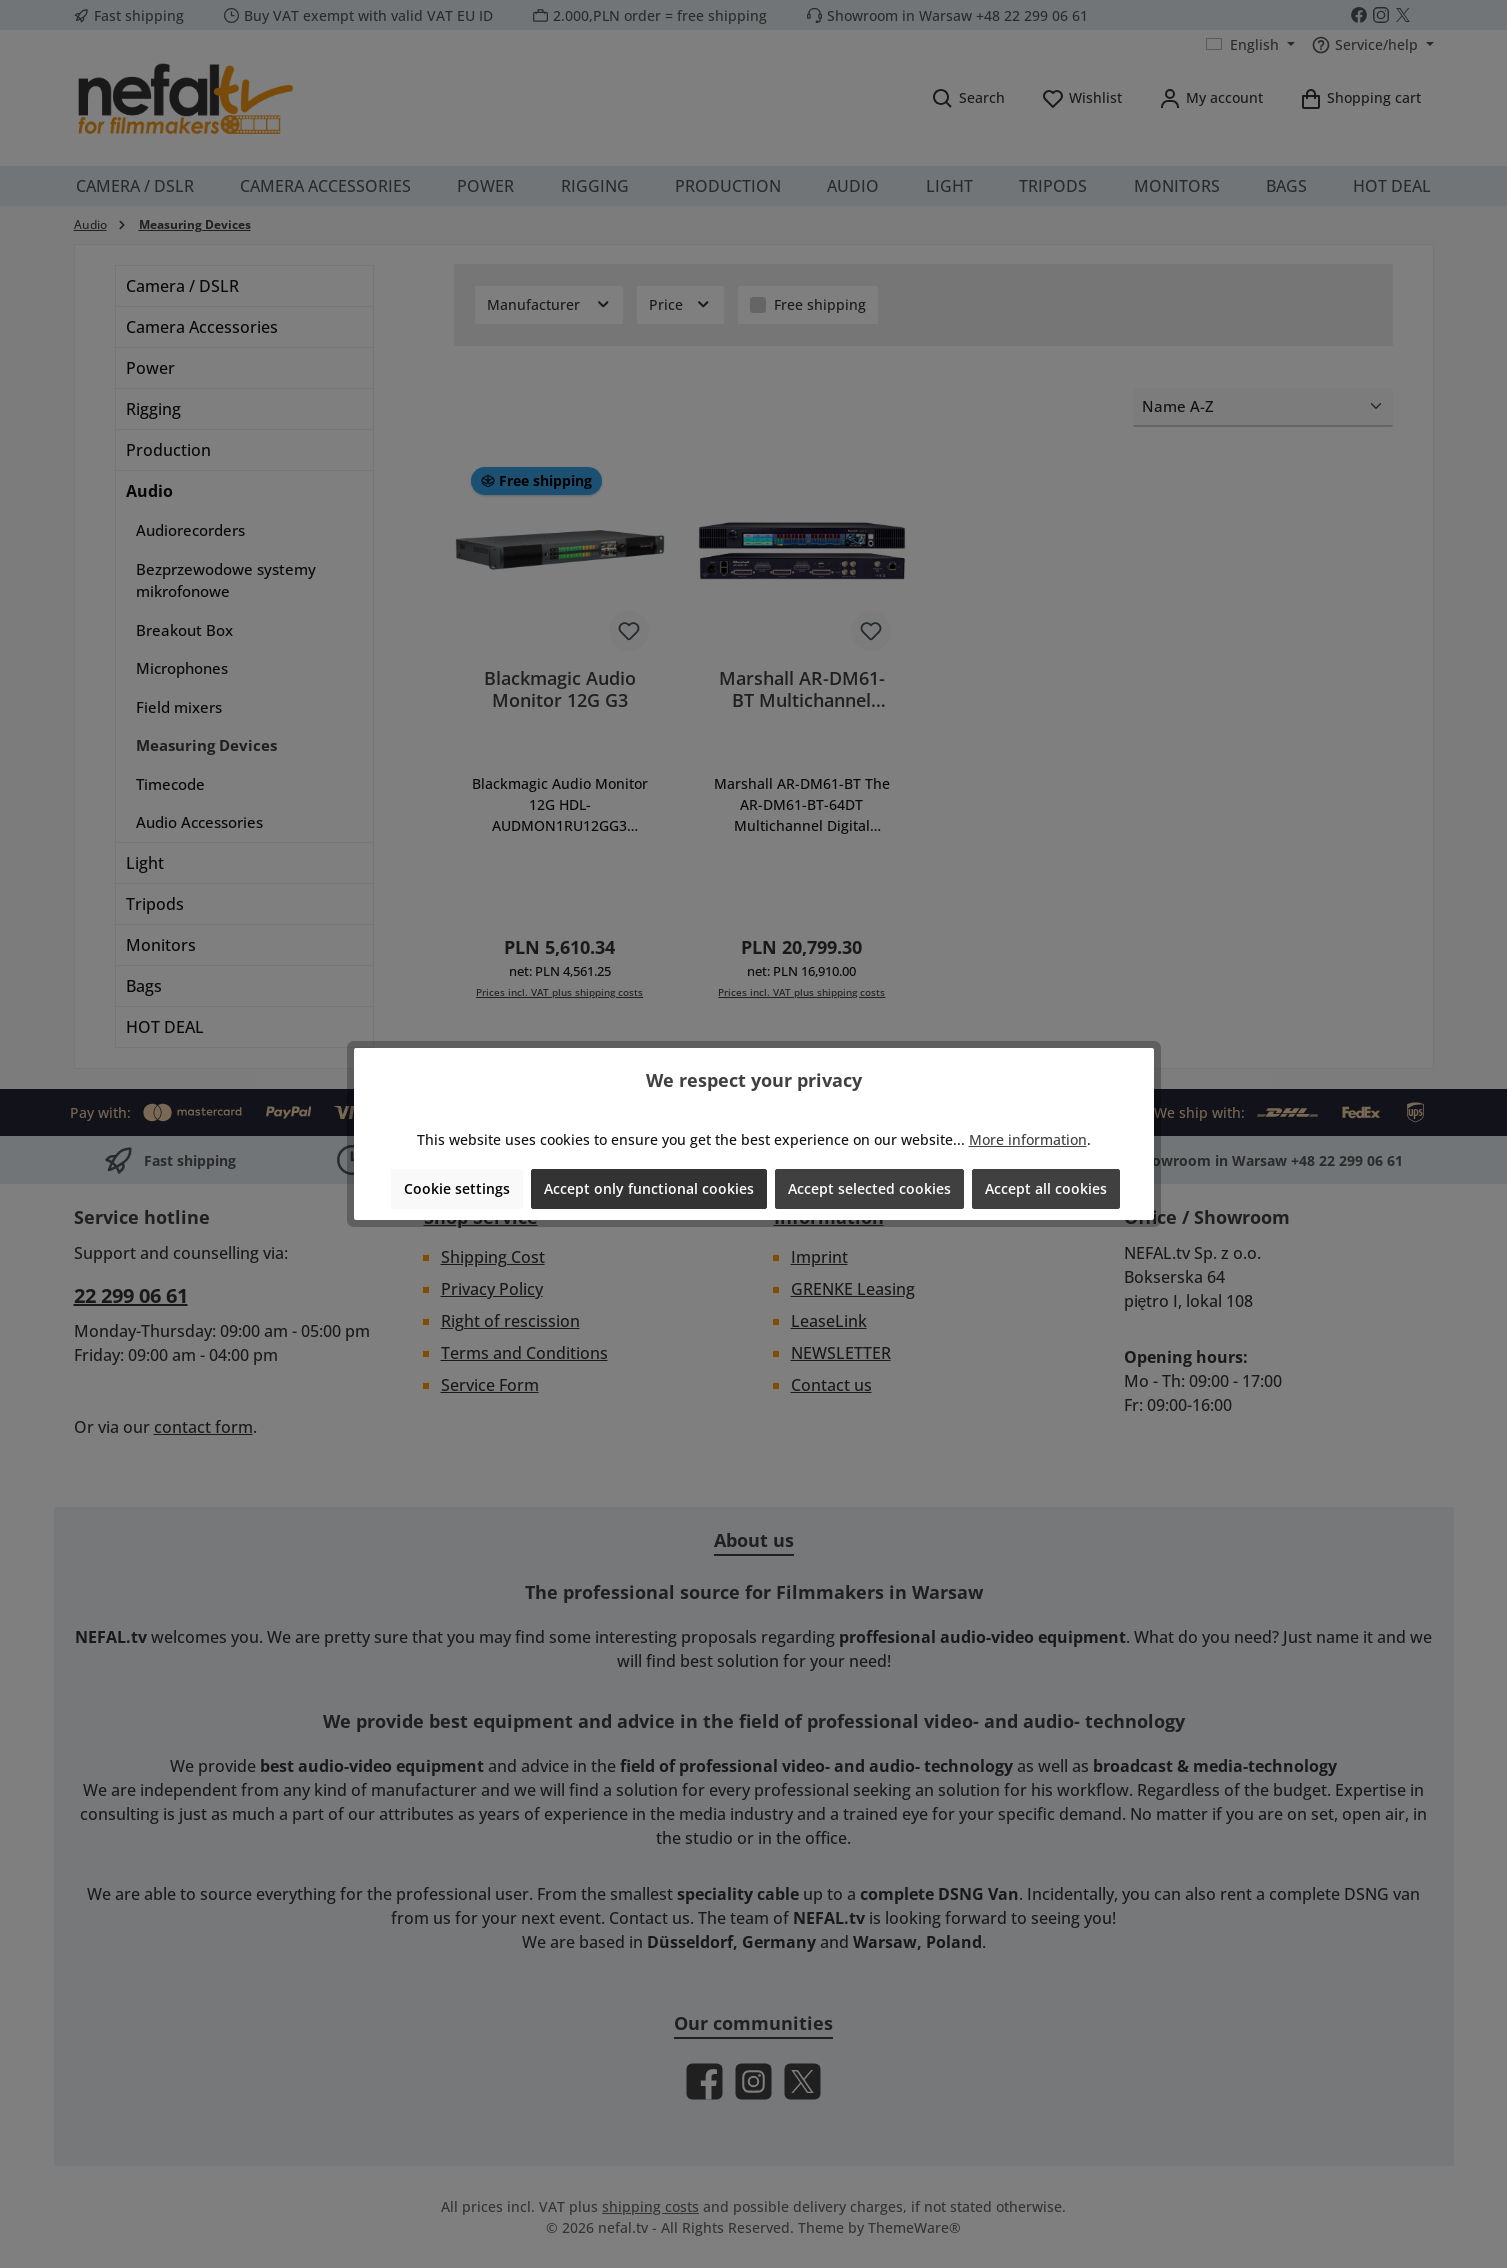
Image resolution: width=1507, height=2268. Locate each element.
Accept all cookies (1046, 1188)
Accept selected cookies (869, 1188)
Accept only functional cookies (649, 1188)
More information (1028, 1139)
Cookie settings (457, 1188)
